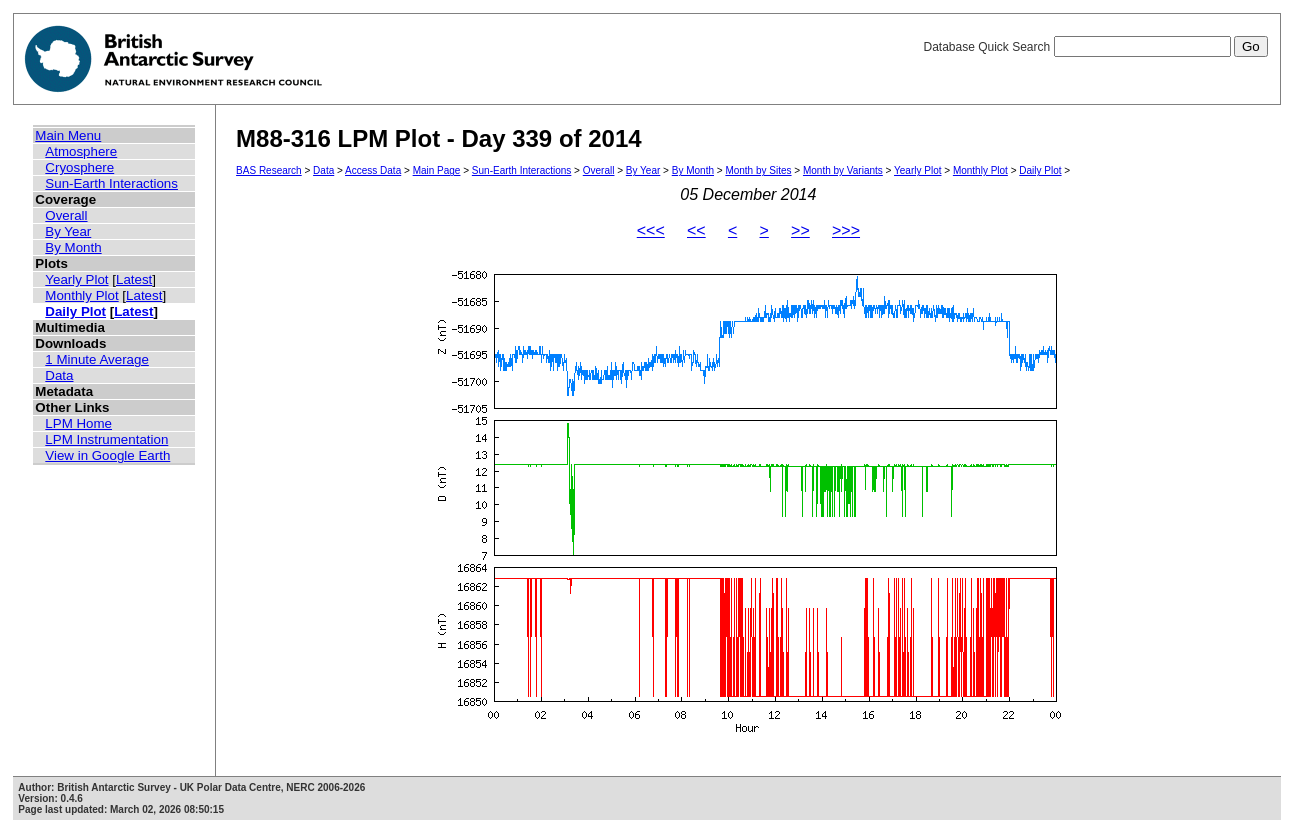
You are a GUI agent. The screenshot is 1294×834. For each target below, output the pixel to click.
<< (696, 230)
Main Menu (68, 135)
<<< (651, 230)
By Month (73, 247)
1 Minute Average (97, 359)
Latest (134, 279)
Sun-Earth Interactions (111, 183)
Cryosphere (79, 167)
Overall (66, 215)
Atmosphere (81, 151)
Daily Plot (75, 311)
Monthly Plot (81, 295)
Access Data (373, 170)
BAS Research (269, 170)
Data (59, 375)
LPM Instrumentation (106, 439)
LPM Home (78, 423)
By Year (68, 231)
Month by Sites (758, 170)
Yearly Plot (76, 279)
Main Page (437, 170)
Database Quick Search (1095, 47)
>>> (846, 230)
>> (800, 230)
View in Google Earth (107, 455)
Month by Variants (843, 170)
